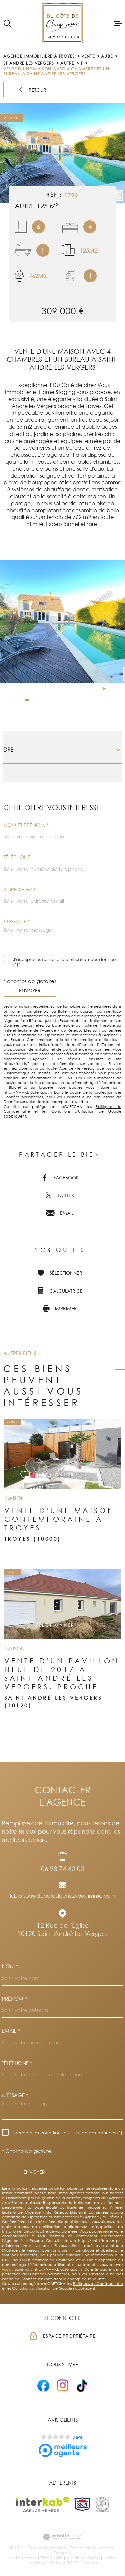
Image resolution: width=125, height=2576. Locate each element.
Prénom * (14, 1998)
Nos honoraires (22, 2557)
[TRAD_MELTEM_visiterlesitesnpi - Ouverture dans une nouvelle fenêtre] (82, 2504)
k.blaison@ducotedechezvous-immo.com (62, 1895)
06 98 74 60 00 (62, 1868)
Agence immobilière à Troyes (39, 56)
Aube (107, 56)
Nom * (10, 1966)
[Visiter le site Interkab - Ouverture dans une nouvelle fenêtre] (42, 2504)
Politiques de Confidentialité (98, 2283)
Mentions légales (83, 2557)
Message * (17, 921)
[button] (101, 688)
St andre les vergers (28, 63)
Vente (88, 56)
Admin (110, 2557)
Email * (11, 2030)
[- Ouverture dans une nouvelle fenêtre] (43, 2385)
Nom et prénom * (26, 825)
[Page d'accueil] (62, 23)
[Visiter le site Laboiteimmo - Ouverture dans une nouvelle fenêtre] (62, 2537)
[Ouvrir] (7, 23)
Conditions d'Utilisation (72, 1111)
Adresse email (22, 889)
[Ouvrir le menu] (118, 23)
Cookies (89, 2563)
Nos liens (36, 2562)
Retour (31, 90)
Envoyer (30, 990)
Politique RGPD (64, 2562)
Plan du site (52, 2557)
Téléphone (17, 857)
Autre (67, 63)
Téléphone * (17, 2063)
